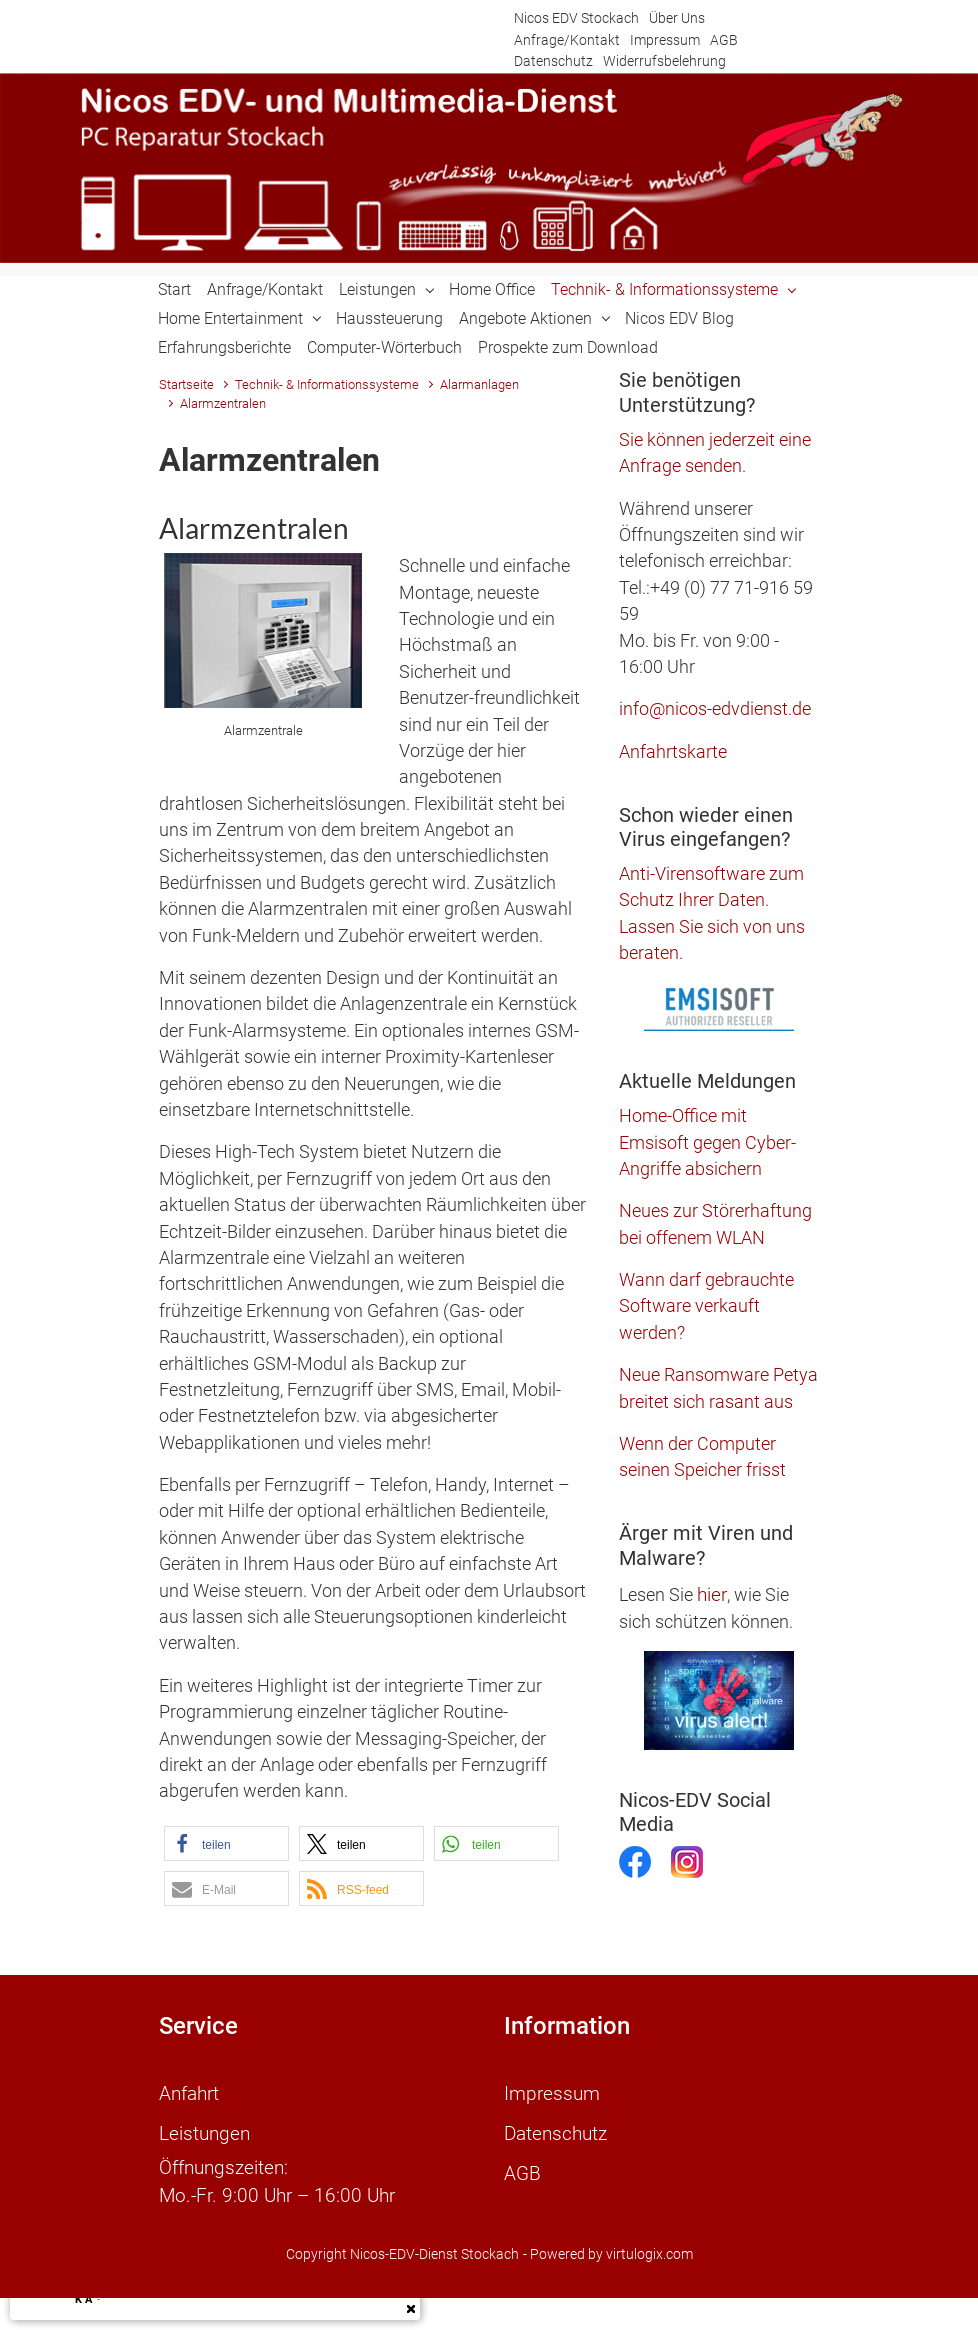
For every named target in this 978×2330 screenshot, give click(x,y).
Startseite (186, 384)
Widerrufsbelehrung (664, 61)
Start (174, 289)
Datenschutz (553, 61)
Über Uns (677, 18)
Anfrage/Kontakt (567, 40)
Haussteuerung (389, 318)
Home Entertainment (230, 318)
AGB (724, 40)
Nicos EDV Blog (679, 318)
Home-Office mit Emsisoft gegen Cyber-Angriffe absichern (707, 1142)
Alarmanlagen (479, 384)
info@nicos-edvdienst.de (715, 709)
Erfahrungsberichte (224, 347)
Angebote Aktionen (525, 318)
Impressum (665, 40)
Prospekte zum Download (568, 347)
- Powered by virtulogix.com (608, 2254)
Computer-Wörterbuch (384, 347)
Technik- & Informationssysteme (664, 289)
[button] (226, 1843)
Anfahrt (189, 2094)
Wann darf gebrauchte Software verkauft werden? (706, 1306)
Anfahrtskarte (673, 752)
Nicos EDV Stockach (576, 18)
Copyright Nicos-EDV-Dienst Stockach (402, 2254)
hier (712, 1594)
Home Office (492, 289)
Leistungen (377, 289)
